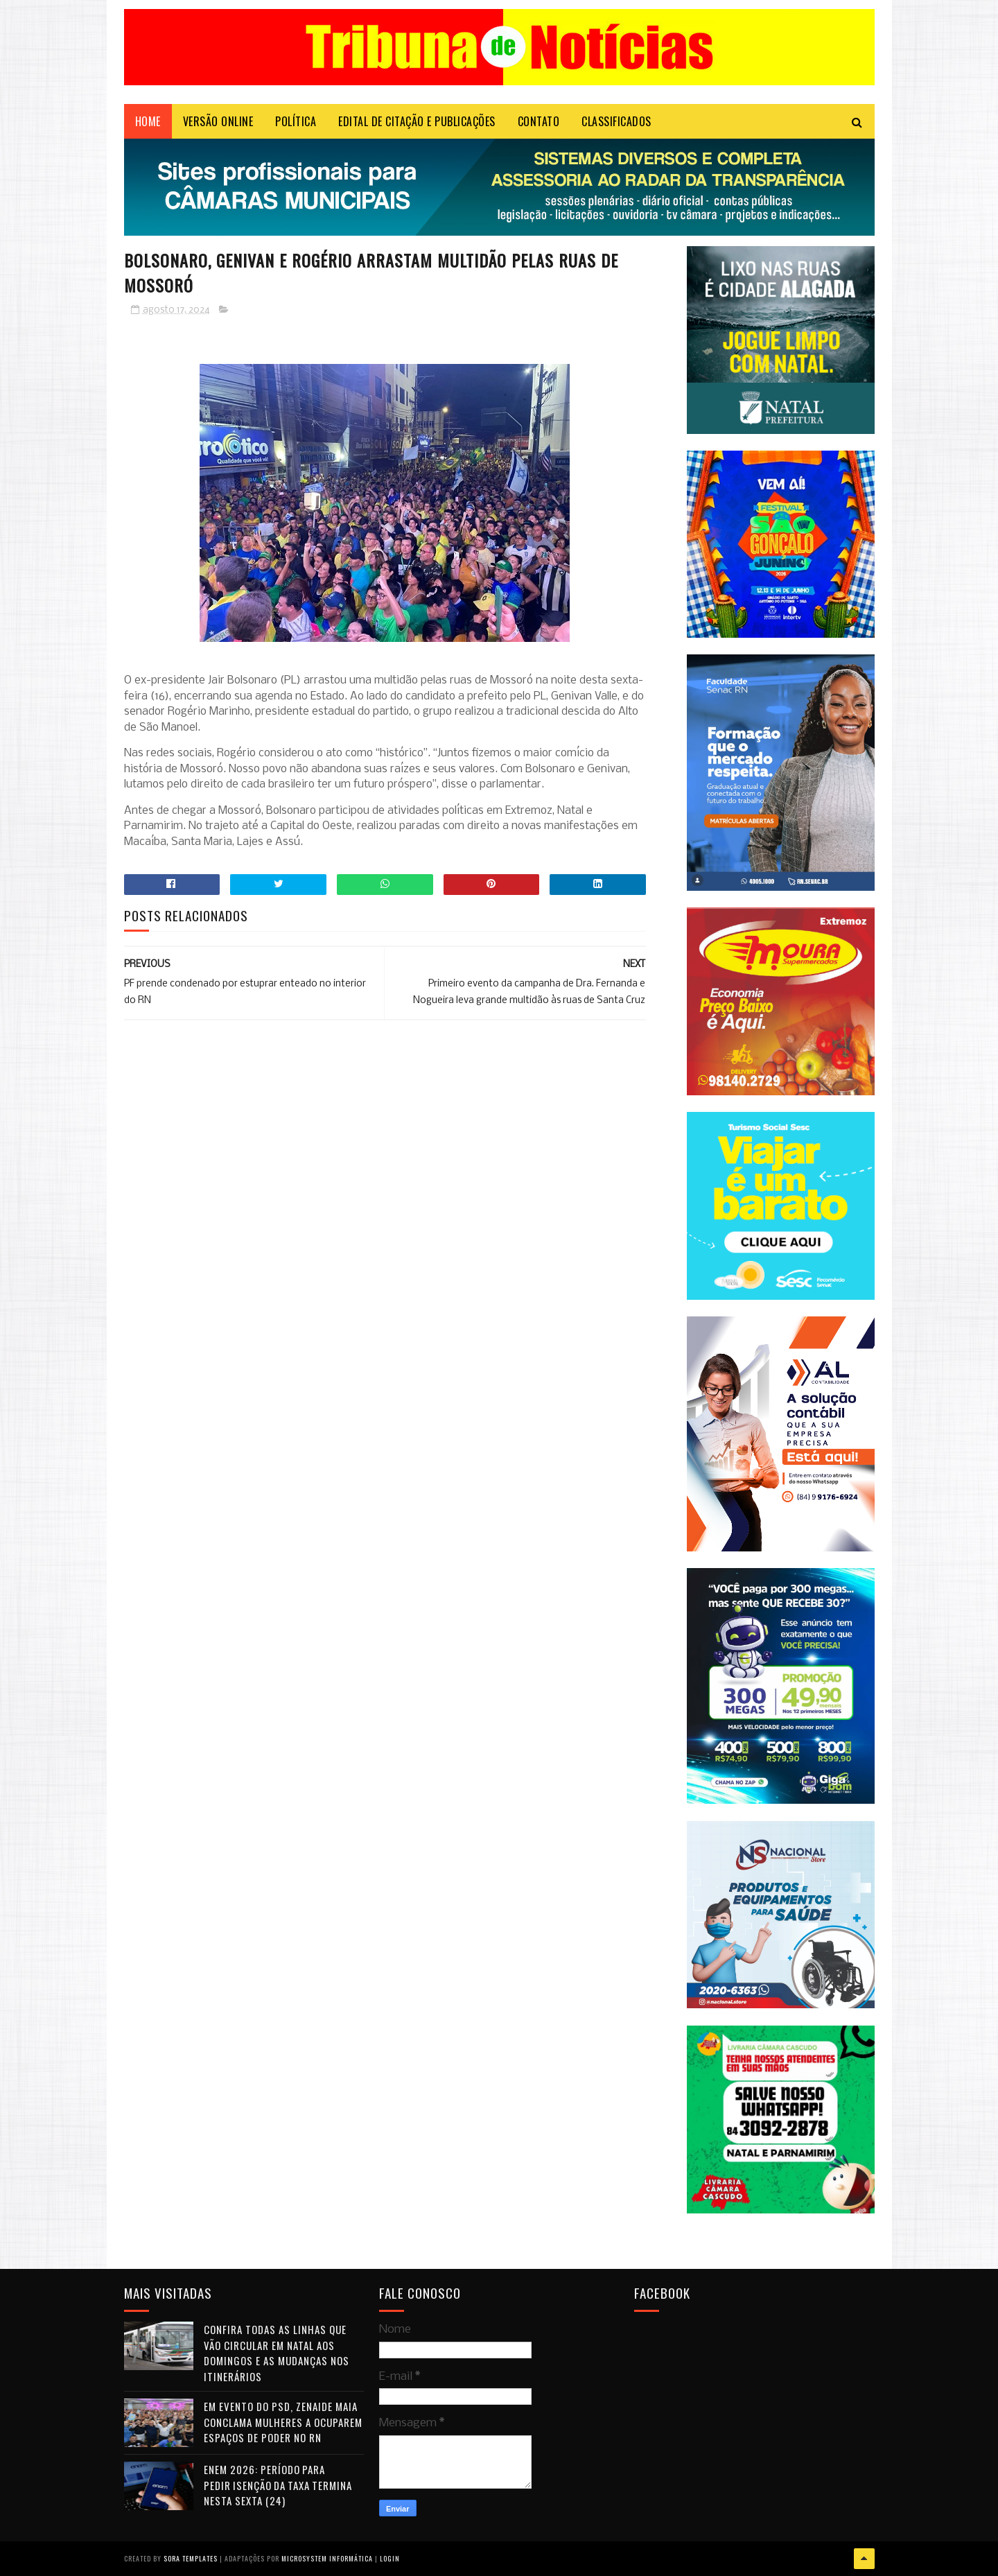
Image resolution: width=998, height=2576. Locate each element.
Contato (539, 121)
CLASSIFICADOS (616, 121)
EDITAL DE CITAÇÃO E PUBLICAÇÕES (417, 121)
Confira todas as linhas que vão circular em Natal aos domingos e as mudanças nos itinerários (276, 2353)
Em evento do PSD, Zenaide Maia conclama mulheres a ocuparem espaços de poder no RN (283, 2422)
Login (390, 2558)
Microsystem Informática (327, 2558)
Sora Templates (191, 2558)
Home (148, 121)
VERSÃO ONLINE (218, 121)
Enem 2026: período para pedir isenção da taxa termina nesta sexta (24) (278, 2485)
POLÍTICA (295, 121)
